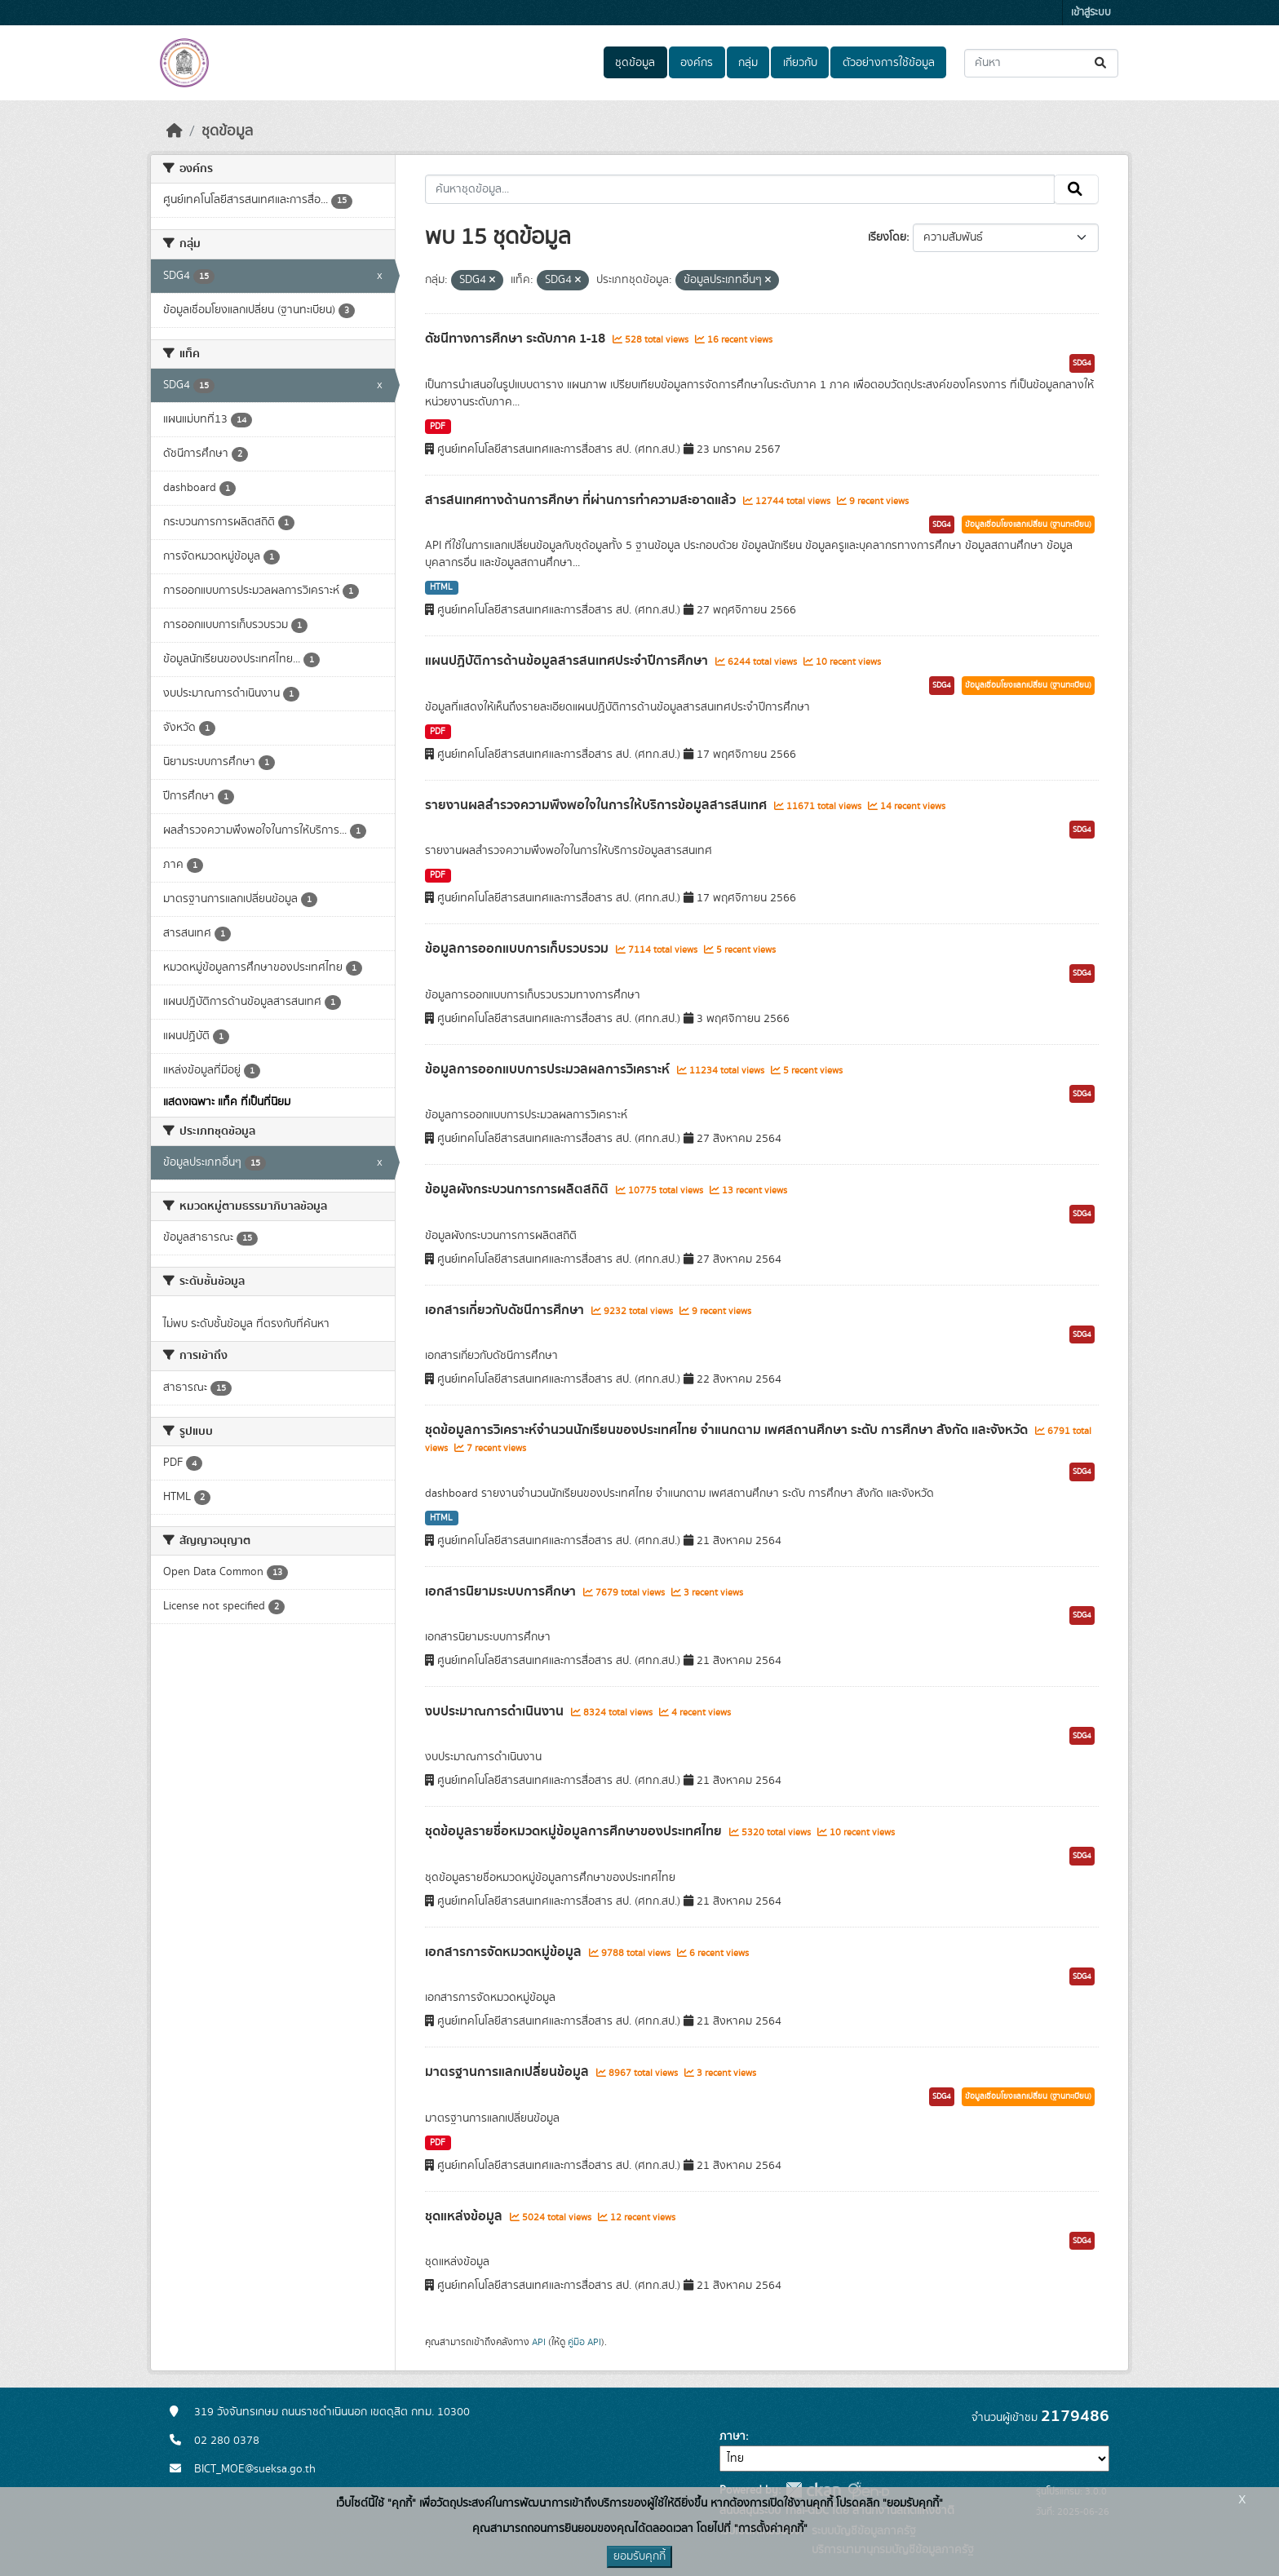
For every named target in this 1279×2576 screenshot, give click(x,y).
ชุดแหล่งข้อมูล (465, 2216)
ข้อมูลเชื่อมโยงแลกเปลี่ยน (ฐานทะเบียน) (1028, 524)
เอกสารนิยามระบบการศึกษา (502, 1591)
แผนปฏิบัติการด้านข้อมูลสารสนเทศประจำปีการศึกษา (568, 660)
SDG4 (1082, 363)
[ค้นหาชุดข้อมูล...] (1041, 63)
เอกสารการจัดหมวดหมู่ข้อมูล (505, 1952)
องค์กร (696, 63)
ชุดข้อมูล (635, 63)
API (539, 2342)
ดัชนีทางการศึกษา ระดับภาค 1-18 (517, 338)
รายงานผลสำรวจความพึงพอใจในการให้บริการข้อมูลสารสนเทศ (597, 805)
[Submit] (1101, 63)
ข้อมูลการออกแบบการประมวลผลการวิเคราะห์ (549, 1069)
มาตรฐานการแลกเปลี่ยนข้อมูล (508, 2071)
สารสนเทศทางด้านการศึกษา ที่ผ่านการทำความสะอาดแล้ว (582, 500)
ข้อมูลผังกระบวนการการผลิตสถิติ (518, 1189)
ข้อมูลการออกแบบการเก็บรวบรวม (518, 948)
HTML (441, 587)
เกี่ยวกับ (800, 63)
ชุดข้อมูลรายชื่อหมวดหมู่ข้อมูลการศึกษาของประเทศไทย (575, 1831)
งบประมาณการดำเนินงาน (496, 1711)
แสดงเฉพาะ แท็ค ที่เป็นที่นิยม (226, 1102)
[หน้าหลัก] (174, 131)
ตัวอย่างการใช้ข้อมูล (889, 63)
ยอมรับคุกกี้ (639, 2556)
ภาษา (732, 2436)
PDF (437, 426)
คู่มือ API (584, 2342)
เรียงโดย (887, 237)
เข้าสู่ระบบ (1091, 12)
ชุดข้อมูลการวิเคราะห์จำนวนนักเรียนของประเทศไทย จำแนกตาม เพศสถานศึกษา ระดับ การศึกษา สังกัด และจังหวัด (728, 1430)
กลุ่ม (748, 63)
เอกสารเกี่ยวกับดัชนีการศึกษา (506, 1310)
